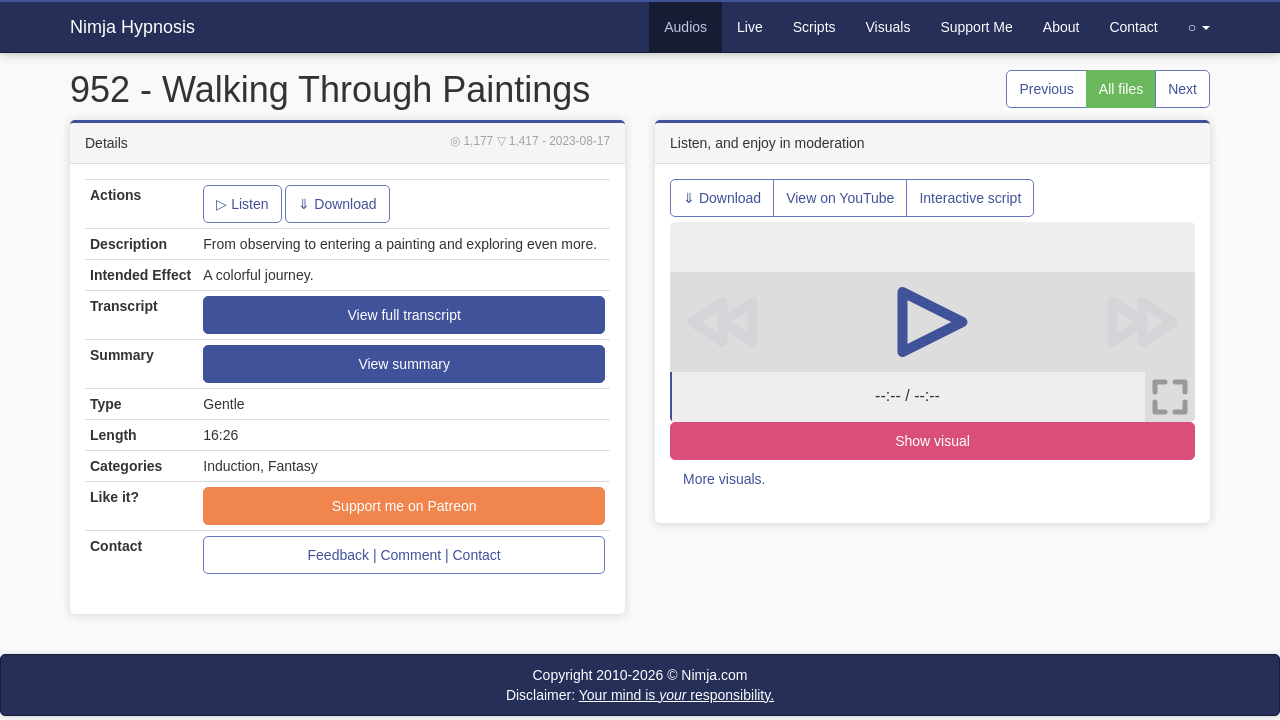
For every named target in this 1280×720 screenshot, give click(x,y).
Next (1182, 89)
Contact (1133, 27)
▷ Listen (242, 204)
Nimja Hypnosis (132, 27)
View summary (404, 364)
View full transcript (403, 315)
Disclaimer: (640, 695)
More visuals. (724, 479)
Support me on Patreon (404, 506)
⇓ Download (337, 204)
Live (750, 27)
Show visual (932, 441)
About (1061, 27)
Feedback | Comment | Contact (404, 555)
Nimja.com (714, 675)
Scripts (814, 27)
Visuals (888, 27)
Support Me (976, 27)
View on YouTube (840, 198)
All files (1121, 89)
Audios (685, 27)
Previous (1046, 89)
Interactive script (970, 198)
